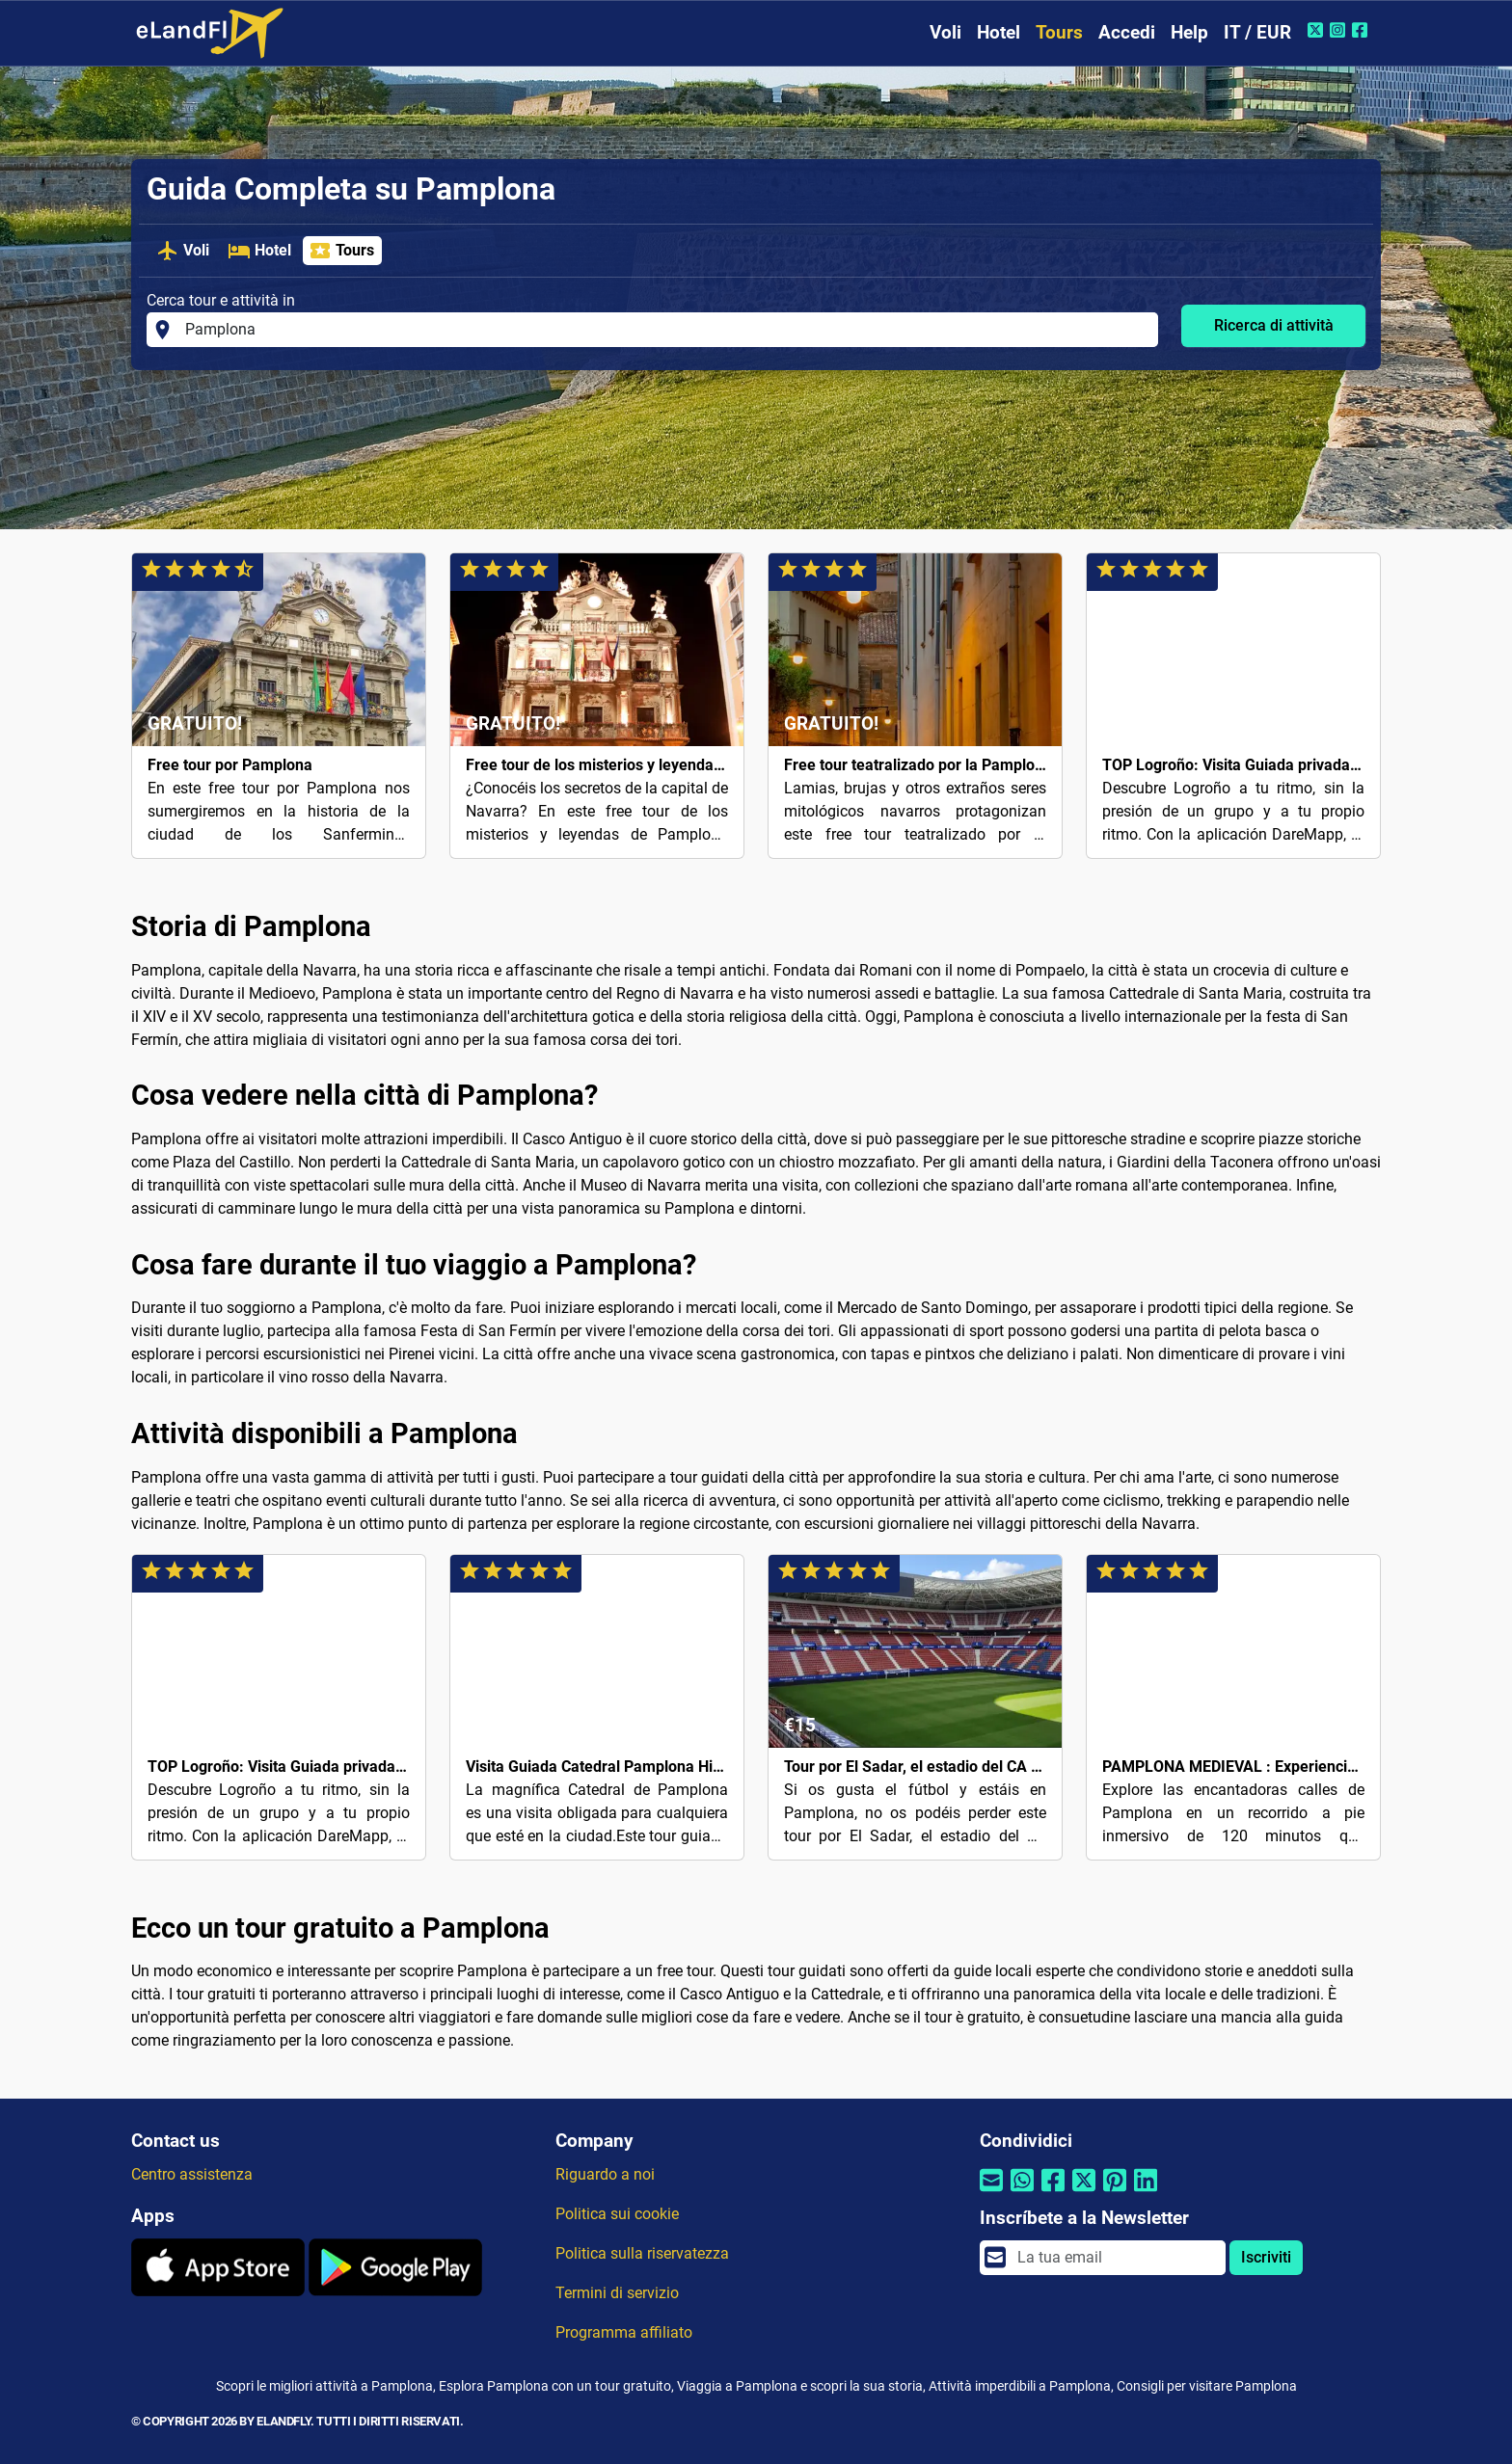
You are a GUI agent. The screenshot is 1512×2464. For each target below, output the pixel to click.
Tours (1059, 32)
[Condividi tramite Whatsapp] (1022, 2192)
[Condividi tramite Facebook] (1053, 2192)
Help (1189, 32)
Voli (945, 32)
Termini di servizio (617, 2293)
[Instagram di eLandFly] (1340, 30)
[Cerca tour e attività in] (666, 329)
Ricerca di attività (1274, 325)
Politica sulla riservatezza (642, 2253)
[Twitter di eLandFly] (1318, 30)
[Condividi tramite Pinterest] (1114, 2192)
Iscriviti (1266, 2257)
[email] (1116, 2257)
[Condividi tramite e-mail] (991, 2192)
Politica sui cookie (617, 2214)
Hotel (998, 32)
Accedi (1126, 32)
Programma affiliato (623, 2332)
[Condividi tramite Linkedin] (1145, 2192)
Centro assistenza (192, 2174)
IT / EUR (1257, 32)
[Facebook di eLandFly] (1362, 30)
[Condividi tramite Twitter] (1083, 2192)
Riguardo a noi (605, 2174)
